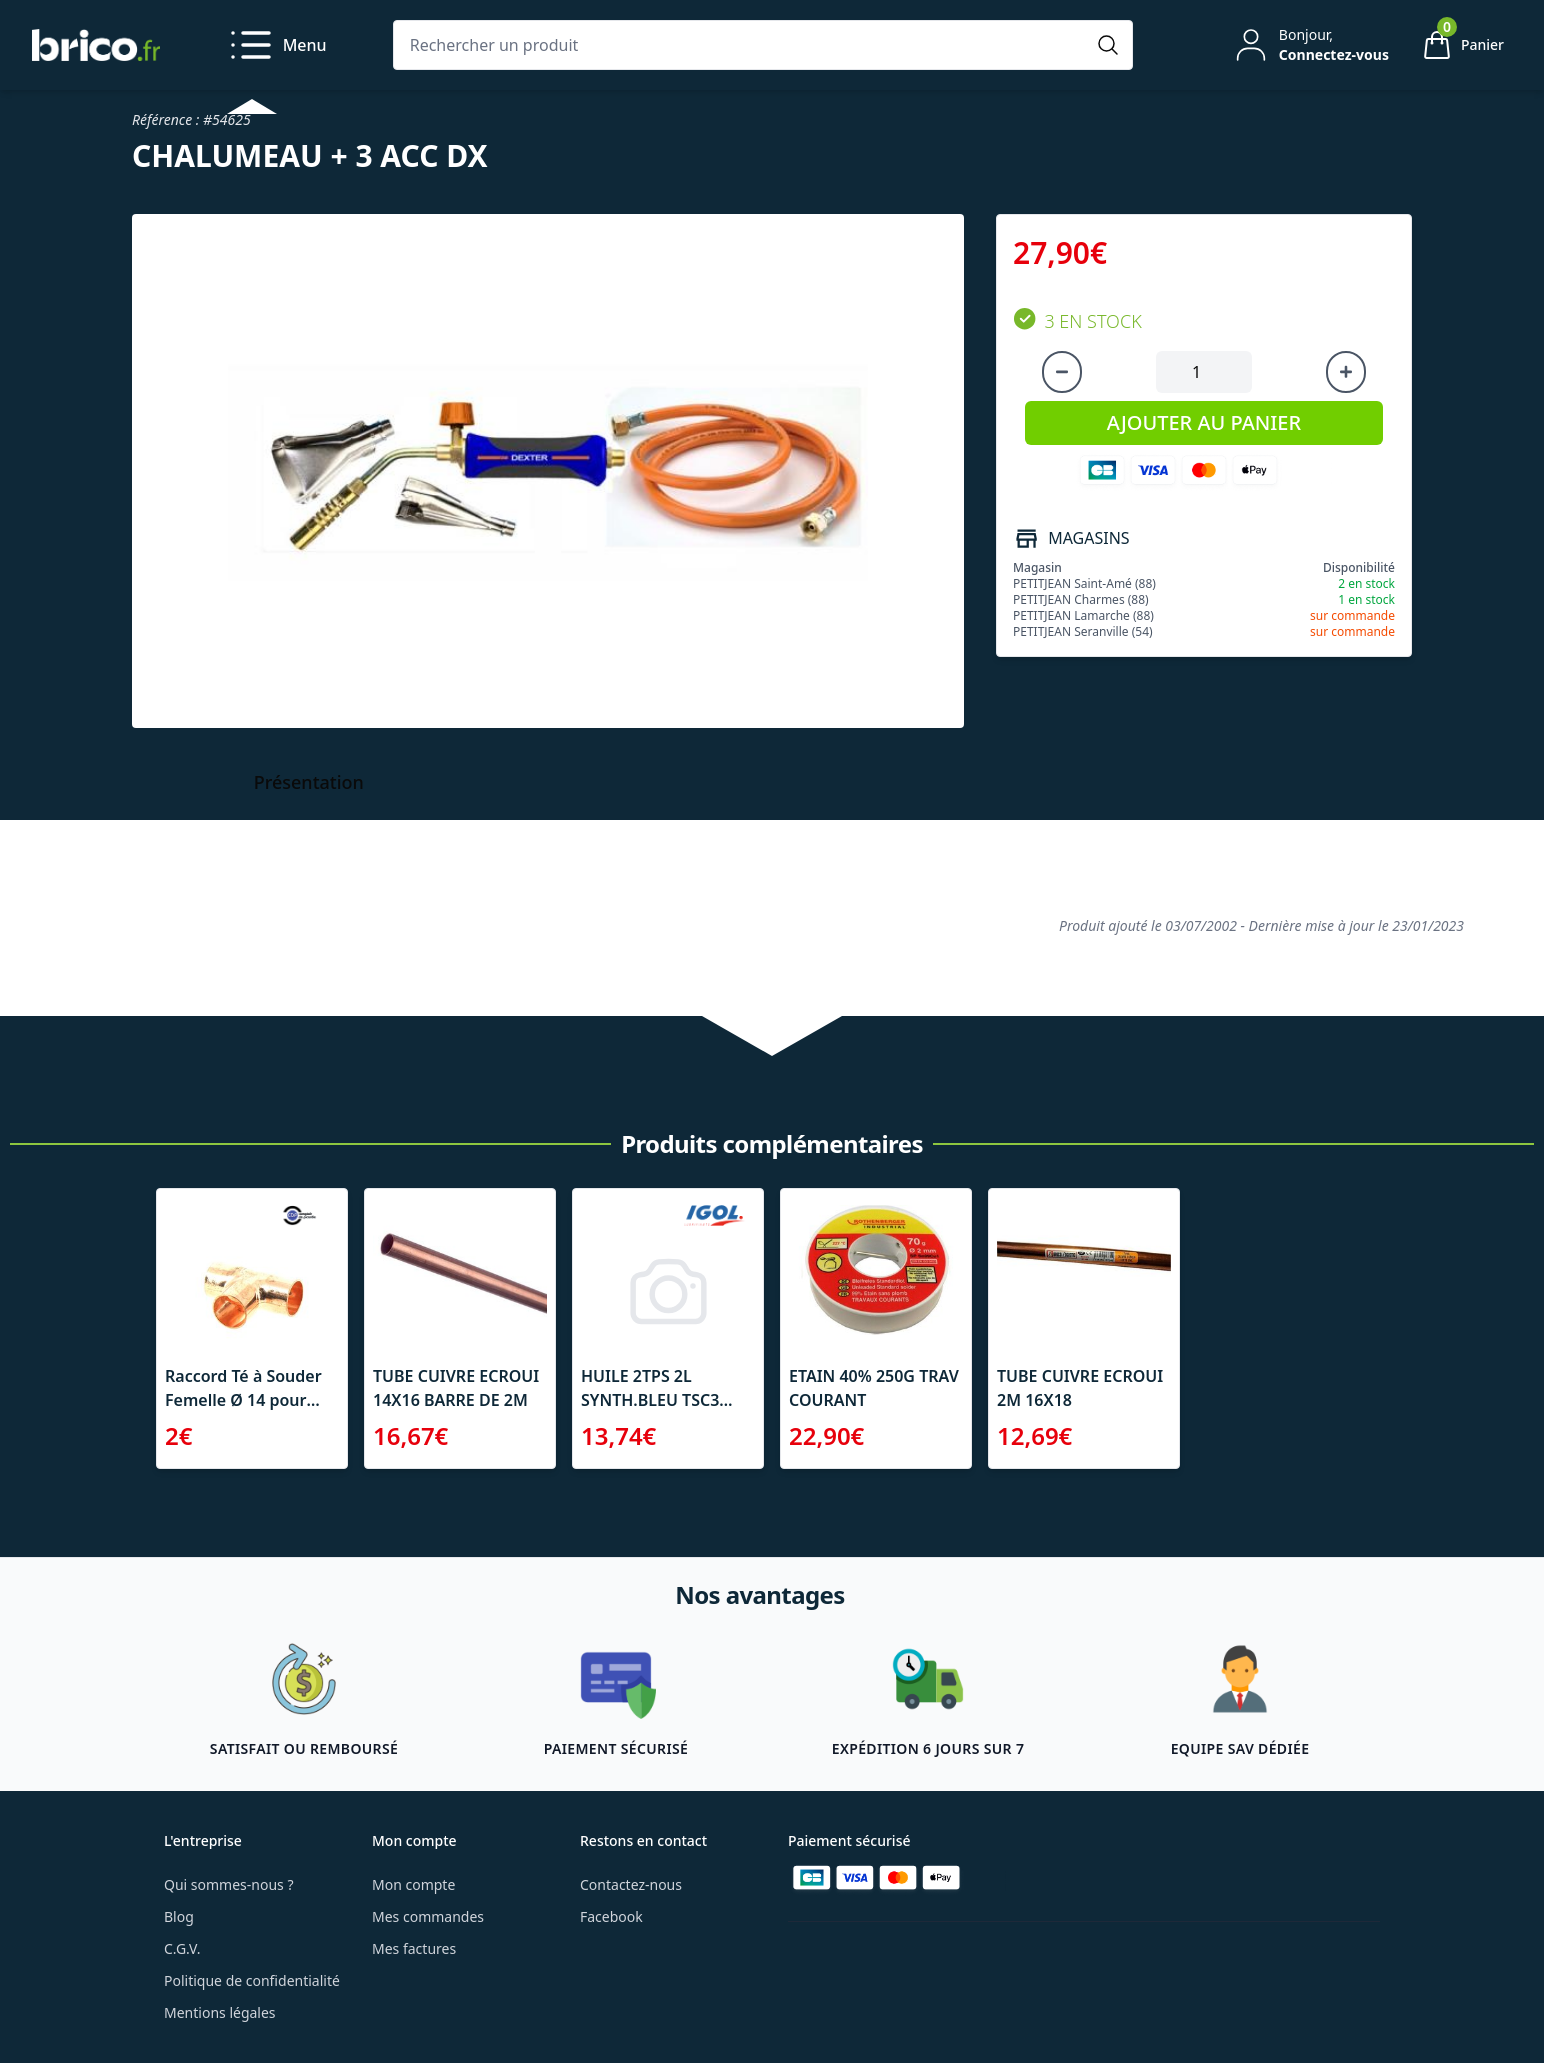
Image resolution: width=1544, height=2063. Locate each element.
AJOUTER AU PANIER (1204, 422)
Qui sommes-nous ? (229, 1884)
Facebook (611, 1916)
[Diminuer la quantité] (1062, 372)
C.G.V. (182, 1948)
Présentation (309, 782)
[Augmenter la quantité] (1346, 372)
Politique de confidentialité (252, 1980)
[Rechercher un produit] (743, 45)
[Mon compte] (1310, 45)
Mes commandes (428, 1916)
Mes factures (414, 1948)
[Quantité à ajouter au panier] (1204, 372)
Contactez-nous (631, 1884)
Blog (179, 1916)
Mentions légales (220, 2012)
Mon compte (413, 1884)
